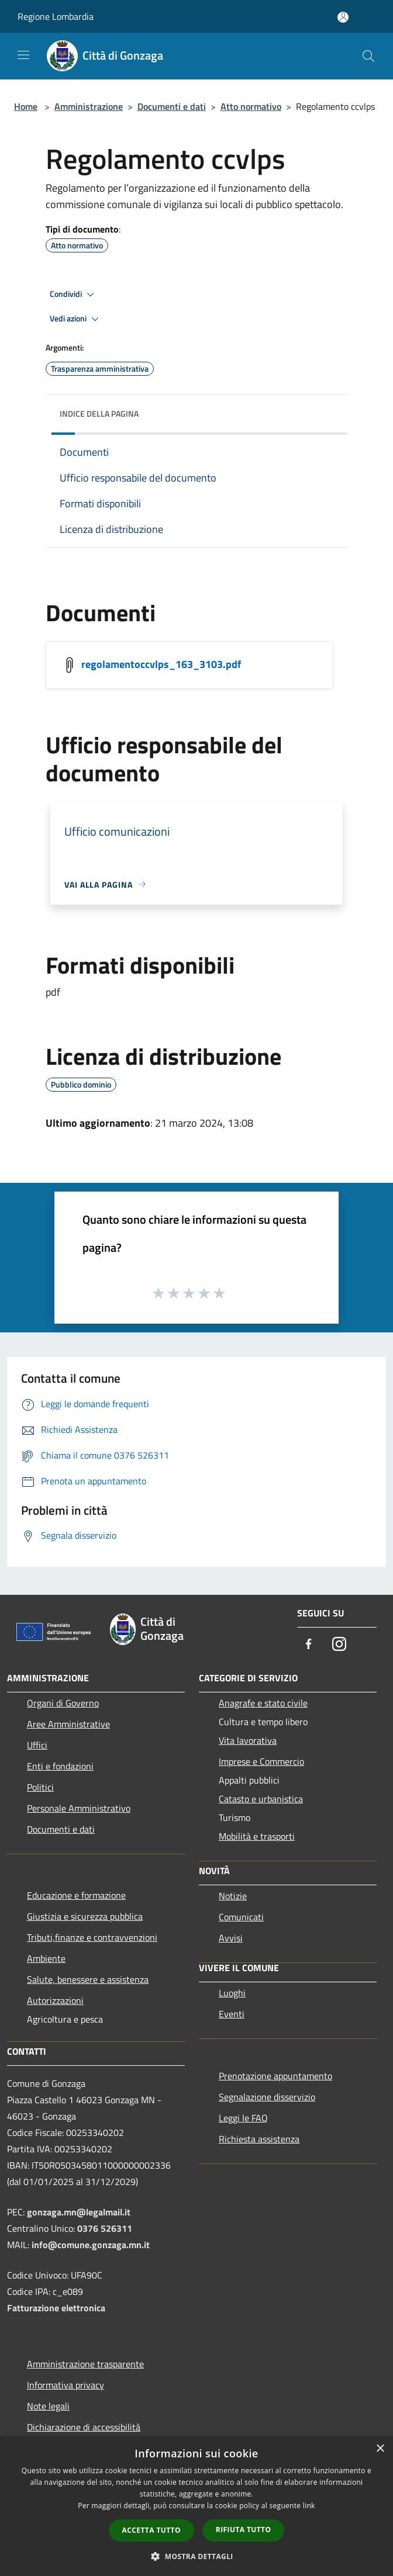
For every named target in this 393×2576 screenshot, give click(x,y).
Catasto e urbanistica (261, 1799)
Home (25, 106)
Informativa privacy (65, 2385)
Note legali (48, 2406)
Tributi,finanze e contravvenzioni (92, 1937)
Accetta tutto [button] (151, 2530)
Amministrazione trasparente (85, 2364)
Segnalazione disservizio (267, 2097)
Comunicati (241, 1917)
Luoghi (232, 1993)
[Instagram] (339, 1644)
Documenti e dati (171, 106)
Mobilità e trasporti (257, 1836)
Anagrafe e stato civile (263, 1703)
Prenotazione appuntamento (275, 2076)
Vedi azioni (76, 319)
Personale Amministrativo (78, 1808)
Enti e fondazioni (60, 1766)
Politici (40, 1787)
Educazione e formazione (76, 1895)
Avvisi (231, 1938)
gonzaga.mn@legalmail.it (78, 2212)
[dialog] (196, 2506)
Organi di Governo (63, 1703)
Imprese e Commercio (261, 1761)
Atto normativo (250, 106)
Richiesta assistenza (259, 2139)
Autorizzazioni (55, 2000)
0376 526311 (104, 2228)
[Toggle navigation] (23, 55)
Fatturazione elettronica (56, 2308)
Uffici (37, 1745)
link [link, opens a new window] (309, 2506)
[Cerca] (368, 56)
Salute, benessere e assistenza (88, 1979)
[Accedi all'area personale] (343, 17)
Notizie (233, 1896)
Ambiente (46, 1958)
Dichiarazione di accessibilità (83, 2427)
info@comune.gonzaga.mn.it (91, 2245)
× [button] (379, 2449)
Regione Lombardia (56, 16)
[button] (196, 2556)
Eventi (231, 2014)
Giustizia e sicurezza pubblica (85, 1916)
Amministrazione (88, 106)
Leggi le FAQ (243, 2118)
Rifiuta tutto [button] (243, 2530)
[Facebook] (308, 1644)
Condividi (74, 295)
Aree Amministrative (68, 1724)
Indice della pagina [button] (99, 413)
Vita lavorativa (248, 1740)
